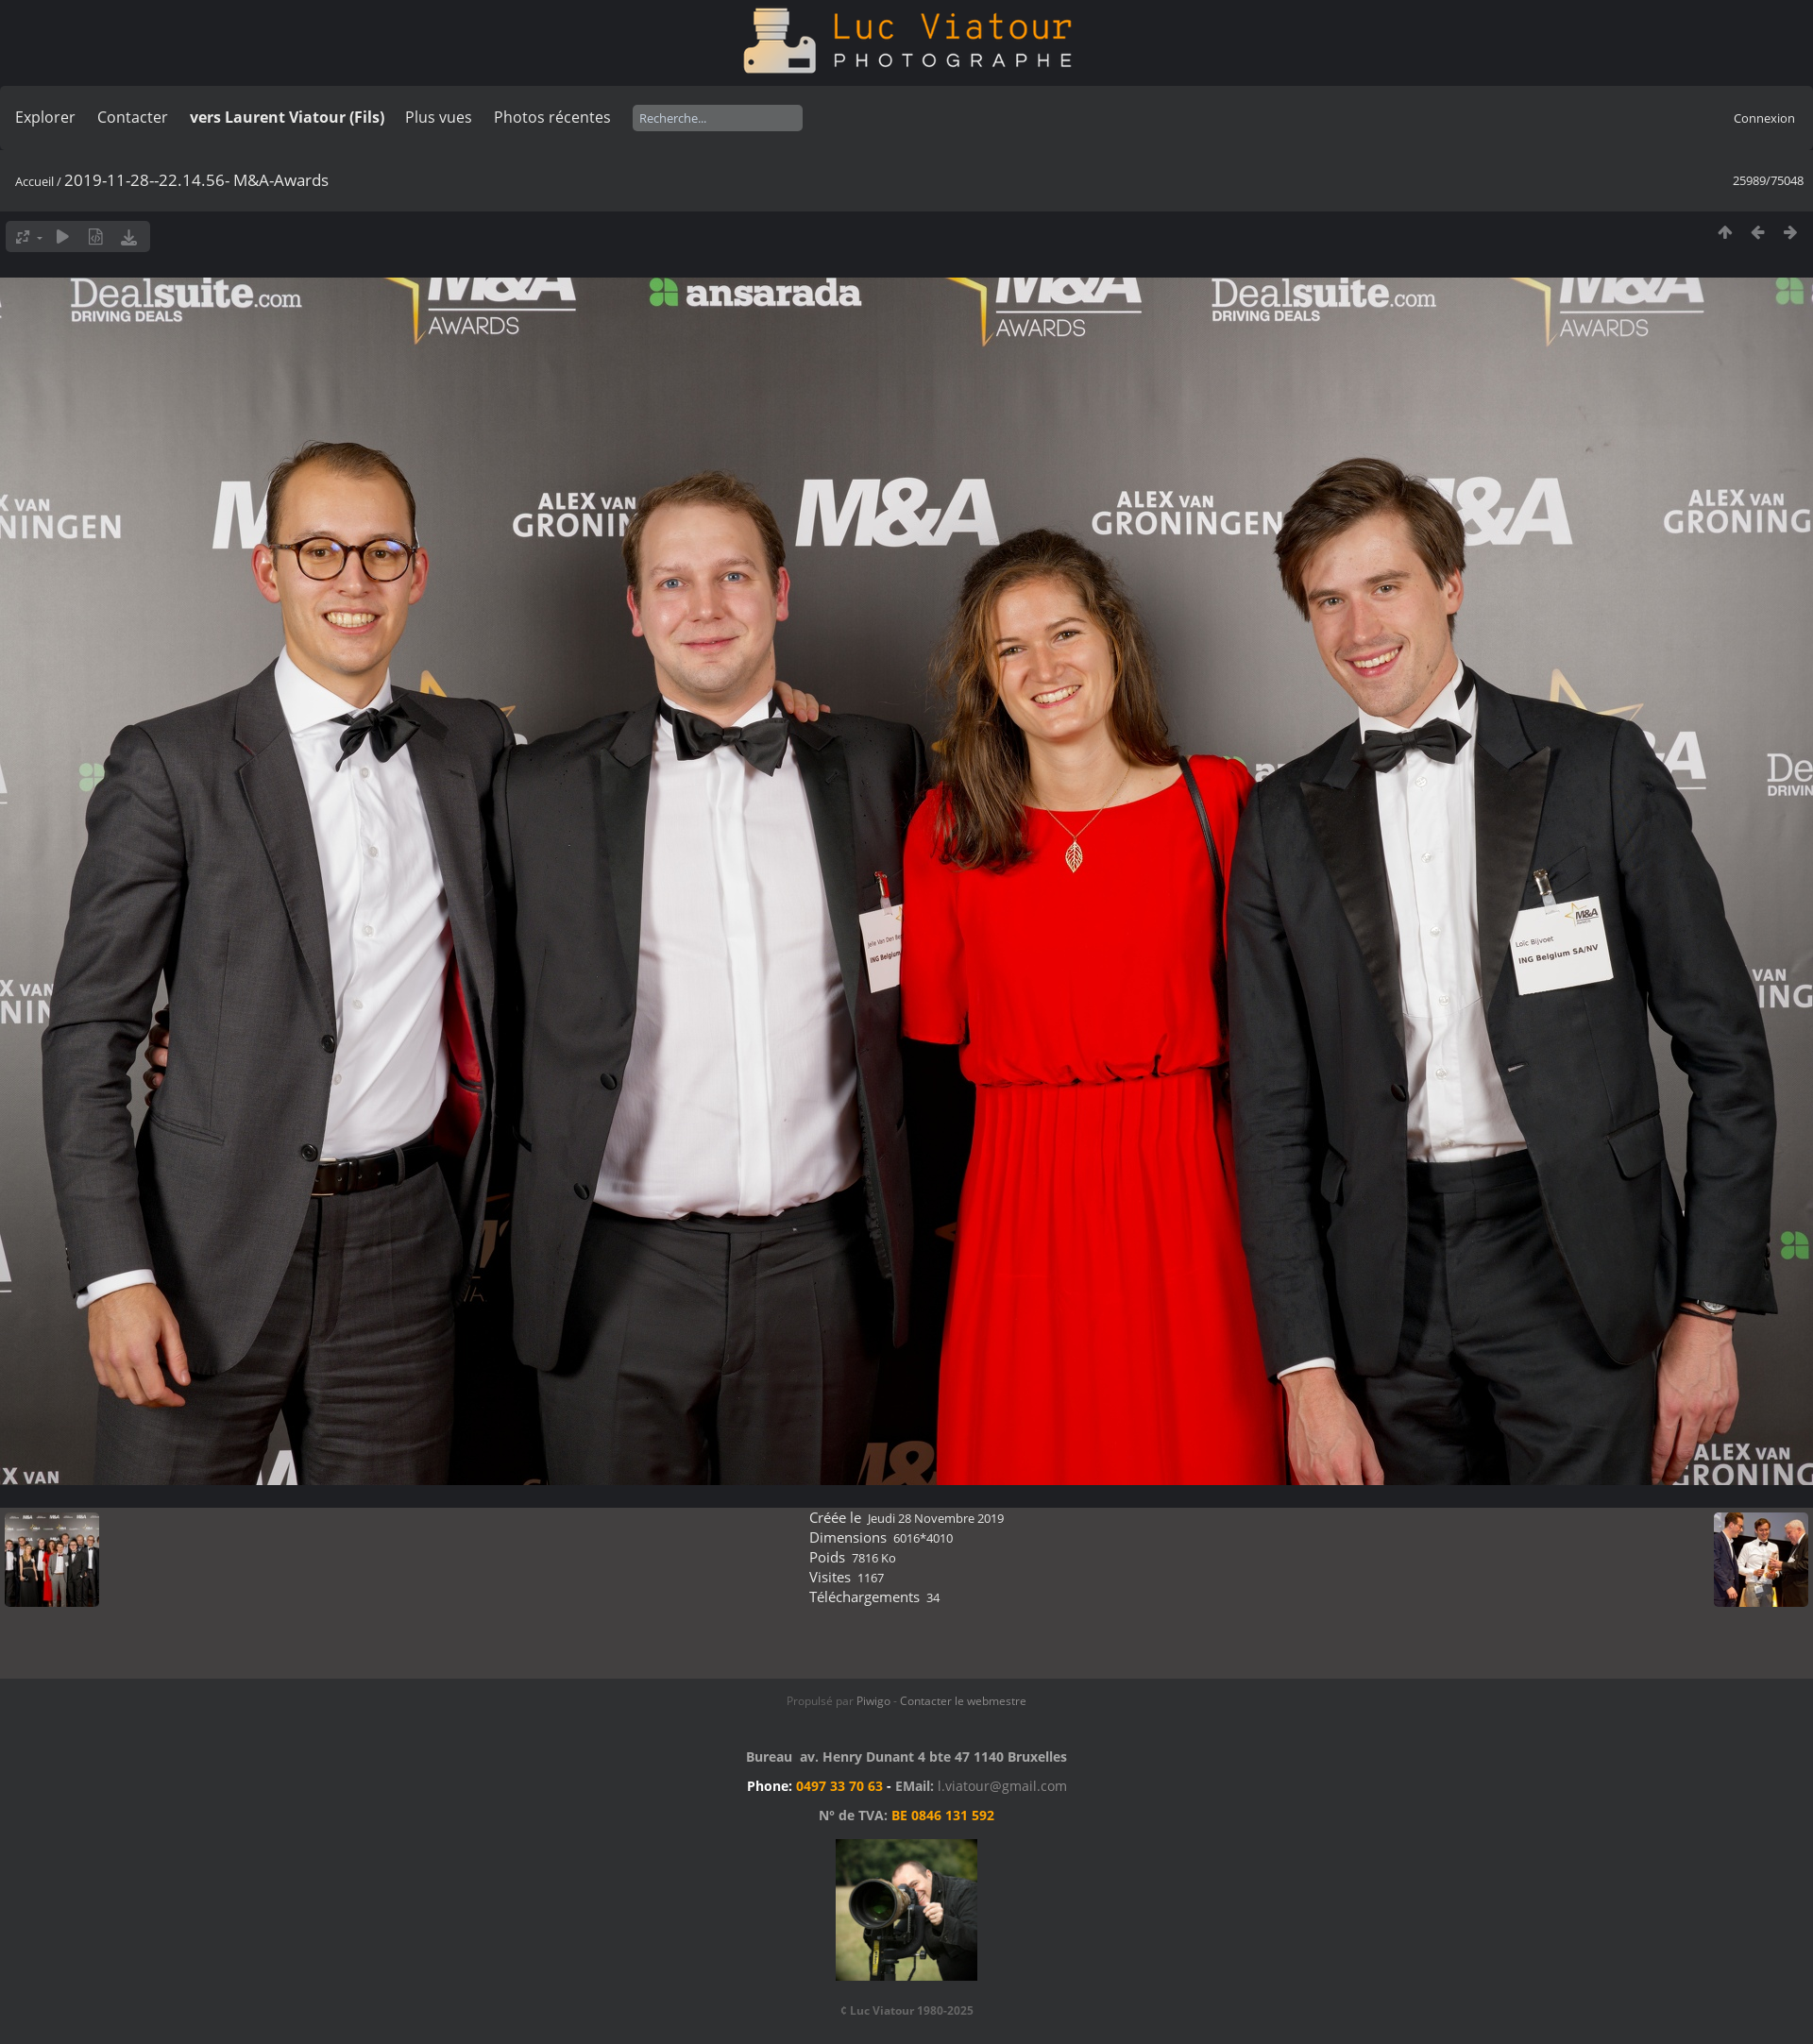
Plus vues (438, 117)
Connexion (1764, 118)
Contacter (132, 117)
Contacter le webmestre (963, 1701)
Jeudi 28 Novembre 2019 (936, 1518)
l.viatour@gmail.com (1002, 1786)
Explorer (45, 117)
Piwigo (873, 1701)
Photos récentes (552, 117)
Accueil (34, 181)
